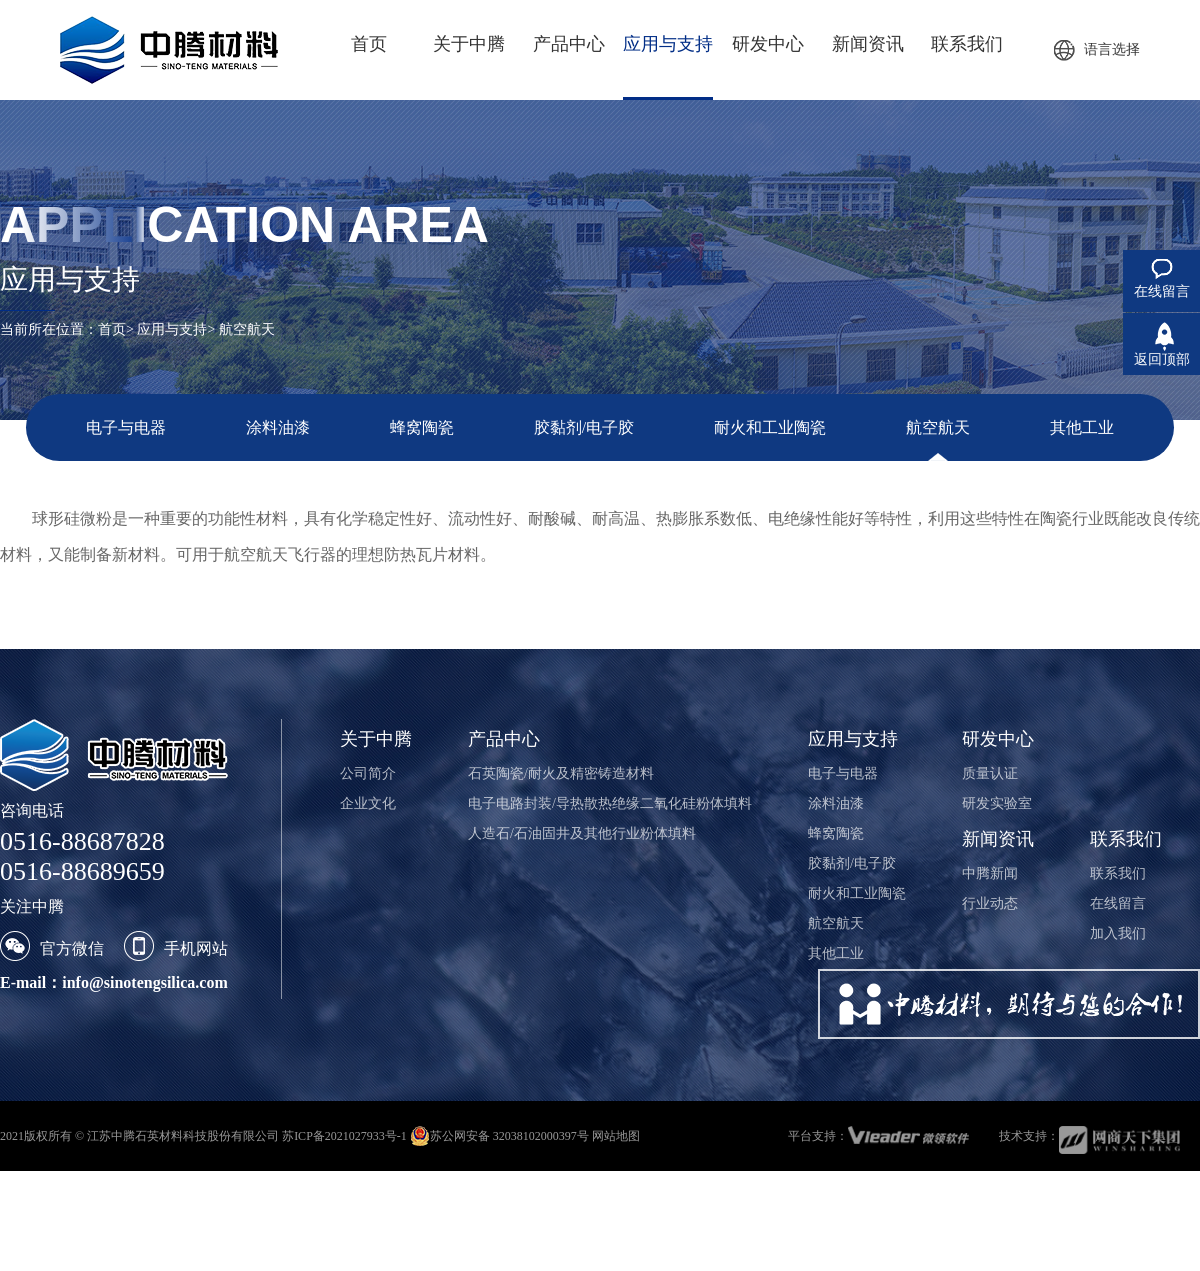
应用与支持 (172, 329)
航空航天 (938, 427)
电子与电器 (126, 427)
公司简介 (368, 773)
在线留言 (1118, 903)
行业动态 (990, 903)
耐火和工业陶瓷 (770, 427)
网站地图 (616, 1136)
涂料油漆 (278, 427)
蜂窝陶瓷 (422, 427)
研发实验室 (997, 803)
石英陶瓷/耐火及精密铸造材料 (561, 773)
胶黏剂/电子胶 (584, 427)
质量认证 (990, 773)
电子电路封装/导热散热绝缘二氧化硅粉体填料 (610, 803)
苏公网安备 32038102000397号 (499, 1136)
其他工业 (1082, 427)
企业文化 (368, 803)
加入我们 (1118, 933)
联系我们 (1118, 873)
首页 (112, 329)
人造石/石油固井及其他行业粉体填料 (582, 833)
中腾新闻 (990, 873)
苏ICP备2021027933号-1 (344, 1136)
